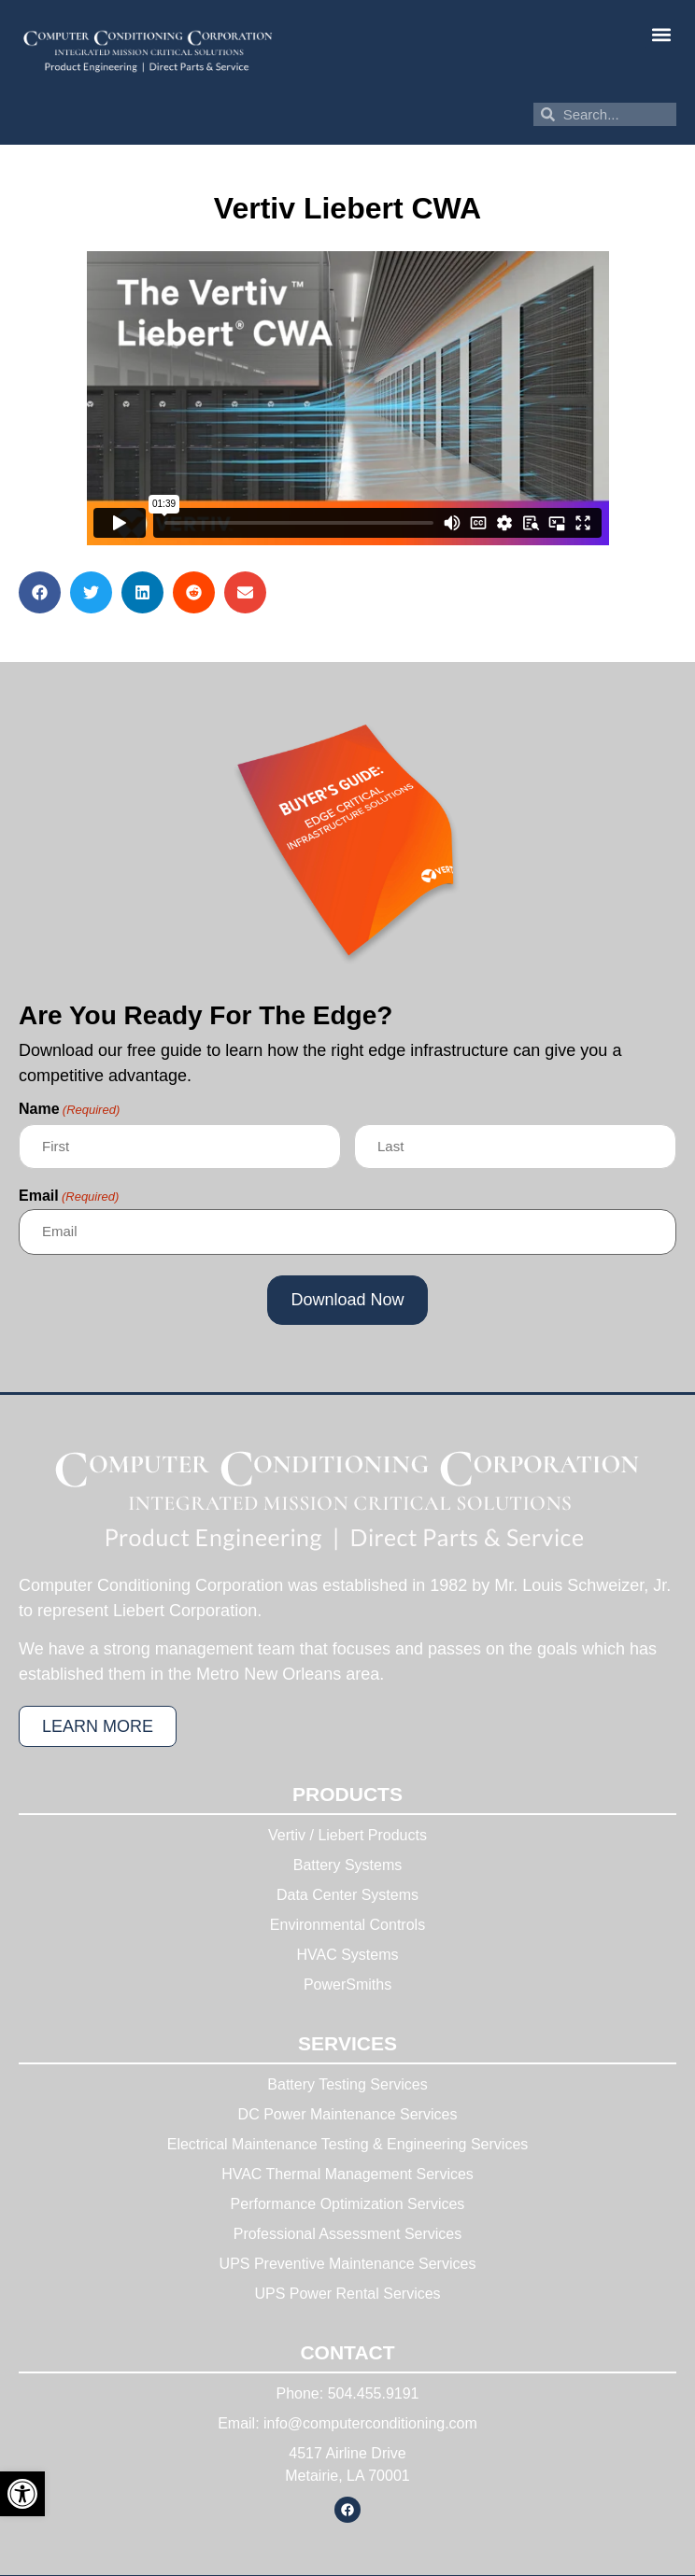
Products (347, 1794)
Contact (347, 2352)
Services (347, 2043)
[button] (660, 34)
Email (69, 1196)
